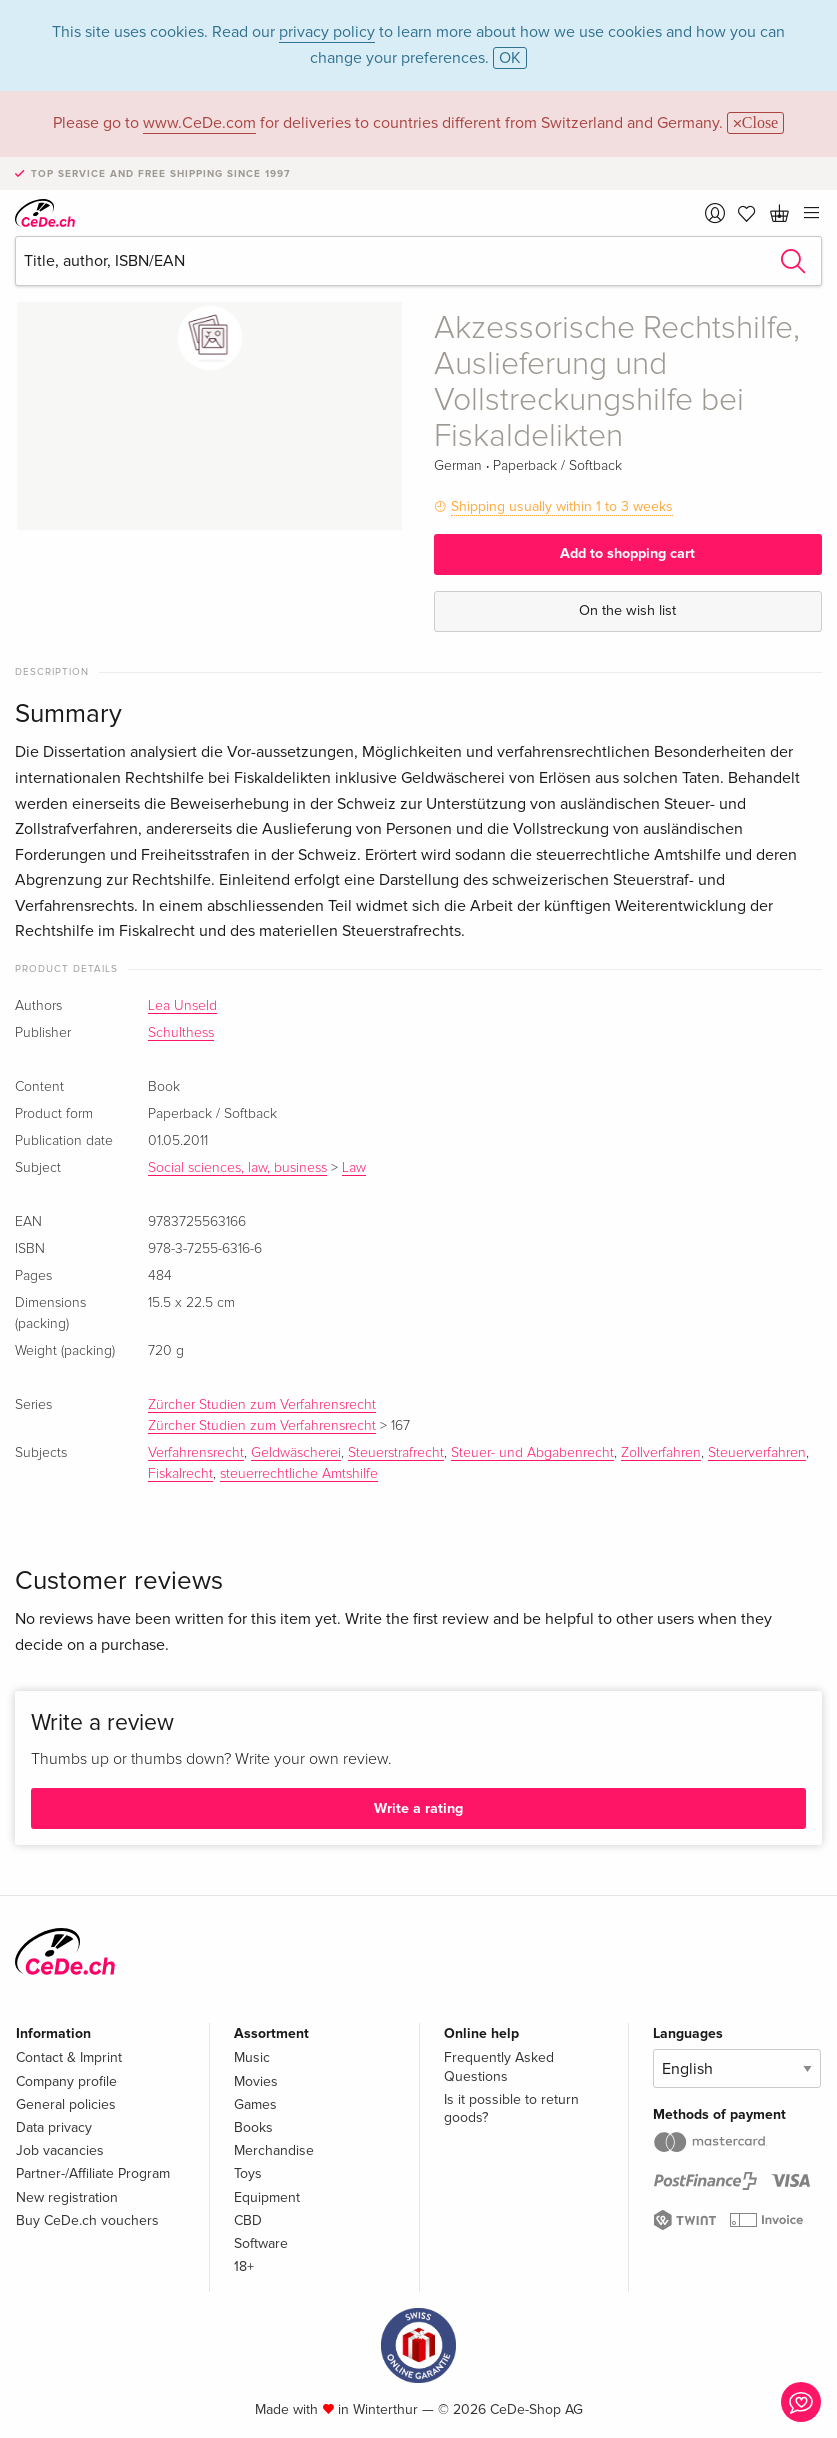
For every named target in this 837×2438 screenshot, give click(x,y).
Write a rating (418, 1808)
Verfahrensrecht (196, 1453)
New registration (67, 2197)
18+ (244, 2266)
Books (253, 2127)
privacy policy (327, 32)
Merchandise (274, 2150)
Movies (256, 2081)
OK (510, 58)
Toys (248, 2173)
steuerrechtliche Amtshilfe (299, 1474)
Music (252, 2057)
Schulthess (181, 1033)
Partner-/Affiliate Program (93, 2173)
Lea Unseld (182, 1006)
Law (354, 1168)
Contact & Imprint (69, 2057)
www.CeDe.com (199, 123)
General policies (66, 2104)
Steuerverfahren (757, 1453)
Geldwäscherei (296, 1453)
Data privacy (54, 2127)
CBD (248, 2220)
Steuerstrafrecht (396, 1453)
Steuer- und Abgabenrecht (532, 1453)
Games (255, 2104)
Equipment (267, 2197)
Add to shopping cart (627, 553)
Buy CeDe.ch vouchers (87, 2220)
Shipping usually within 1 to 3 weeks (562, 506)
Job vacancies (60, 2150)
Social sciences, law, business (237, 1168)
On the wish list (627, 610)
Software (261, 2243)
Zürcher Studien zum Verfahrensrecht (262, 1405)
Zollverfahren (661, 1453)
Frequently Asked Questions (499, 2066)
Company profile (66, 2081)
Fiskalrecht (180, 1474)
